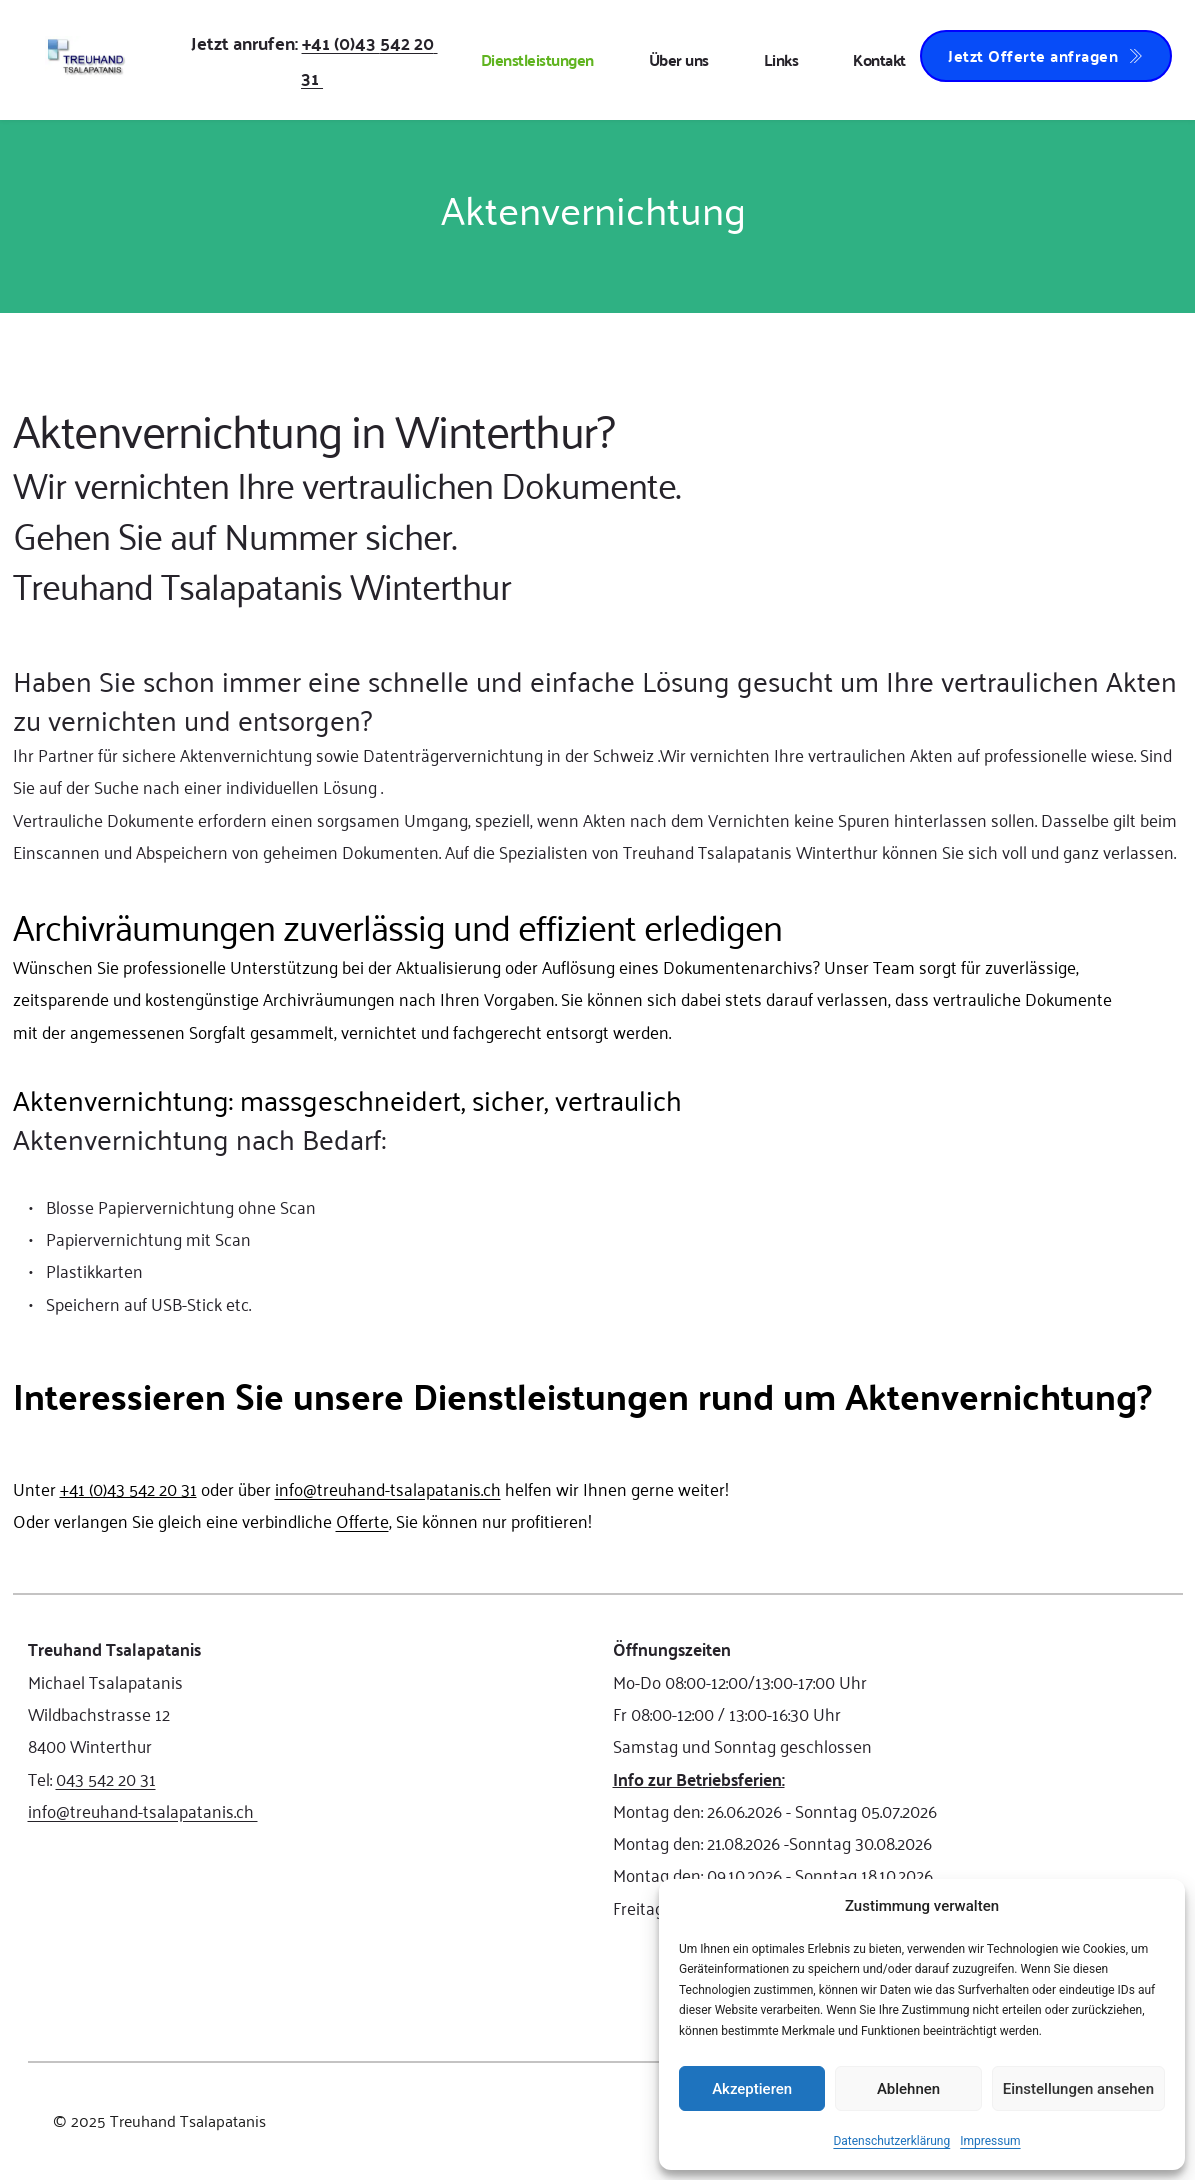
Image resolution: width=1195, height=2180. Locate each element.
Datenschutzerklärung (891, 2141)
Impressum (990, 2141)
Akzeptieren (752, 2089)
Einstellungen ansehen (1078, 2089)
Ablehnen (908, 2089)
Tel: (42, 1778)
